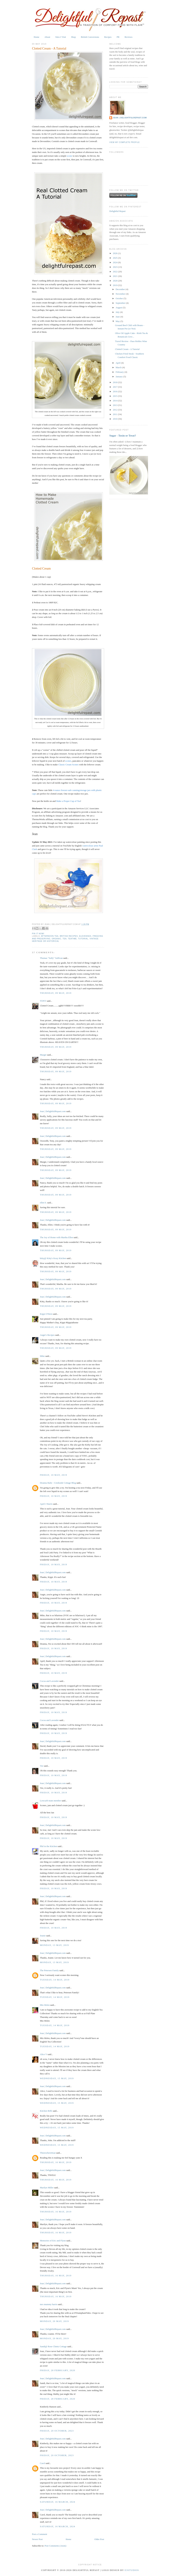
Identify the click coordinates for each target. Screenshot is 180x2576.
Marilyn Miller (47, 2187)
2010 (115, 419)
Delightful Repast (117, 211)
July (118, 312)
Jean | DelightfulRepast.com (53, 1111)
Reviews (129, 37)
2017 (115, 387)
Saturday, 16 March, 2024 (57, 2502)
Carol (42, 2463)
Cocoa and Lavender (49, 1681)
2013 (115, 405)
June (118, 316)
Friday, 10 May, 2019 (53, 1475)
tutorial (83, 939)
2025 (115, 258)
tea (65, 939)
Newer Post (37, 2539)
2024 (115, 262)
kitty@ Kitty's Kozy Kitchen (53, 1258)
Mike (42, 1356)
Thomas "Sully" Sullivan (51, 958)
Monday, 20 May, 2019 (54, 2321)
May (118, 321)
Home (36, 37)
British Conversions (90, 37)
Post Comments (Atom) (55, 2545)
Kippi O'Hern (46, 1314)
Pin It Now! (38, 934)
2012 (115, 409)
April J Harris (46, 1504)
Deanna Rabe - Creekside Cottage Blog (58, 1482)
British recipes (69, 936)
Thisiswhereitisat (48, 2152)
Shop (73, 37)
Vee (41, 1766)
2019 (115, 285)
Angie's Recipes (47, 1335)
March (119, 367)
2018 (115, 382)
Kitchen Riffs (46, 2111)
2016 (115, 391)
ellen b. (43, 1202)
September (121, 303)
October (120, 298)
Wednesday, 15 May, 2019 (57, 2078)
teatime (72, 939)
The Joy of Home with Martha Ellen (56, 1237)
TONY (43, 1001)
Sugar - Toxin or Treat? (122, 435)
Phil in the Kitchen (48, 1846)
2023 (115, 267)
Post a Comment (39, 2534)
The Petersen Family (49, 1970)
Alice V (43, 2054)
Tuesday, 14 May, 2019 (54, 1979)
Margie (43, 1054)
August (119, 307)
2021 (115, 276)
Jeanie (43, 1935)
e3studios (132, 2570)
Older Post (99, 2539)
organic (56, 939)
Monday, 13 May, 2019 (54, 1945)
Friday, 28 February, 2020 (57, 2370)
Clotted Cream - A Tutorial (49, 48)
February (120, 372)
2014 (115, 400)
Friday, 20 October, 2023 (57, 2430)
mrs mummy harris (48, 2304)
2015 (115, 396)
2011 (115, 414)
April (118, 363)
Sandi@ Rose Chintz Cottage (53, 2346)
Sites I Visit (60, 37)
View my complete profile (124, 142)
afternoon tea (49, 936)
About (47, 37)
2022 (115, 271)
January (119, 376)
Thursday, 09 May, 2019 (55, 993)
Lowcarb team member (50, 1800)
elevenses (85, 936)
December (121, 289)
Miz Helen (45, 2005)
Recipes (107, 37)
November (121, 294)
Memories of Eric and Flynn (53, 2240)
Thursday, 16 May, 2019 (55, 2162)
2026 (115, 253)
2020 (115, 280)
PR (118, 37)
